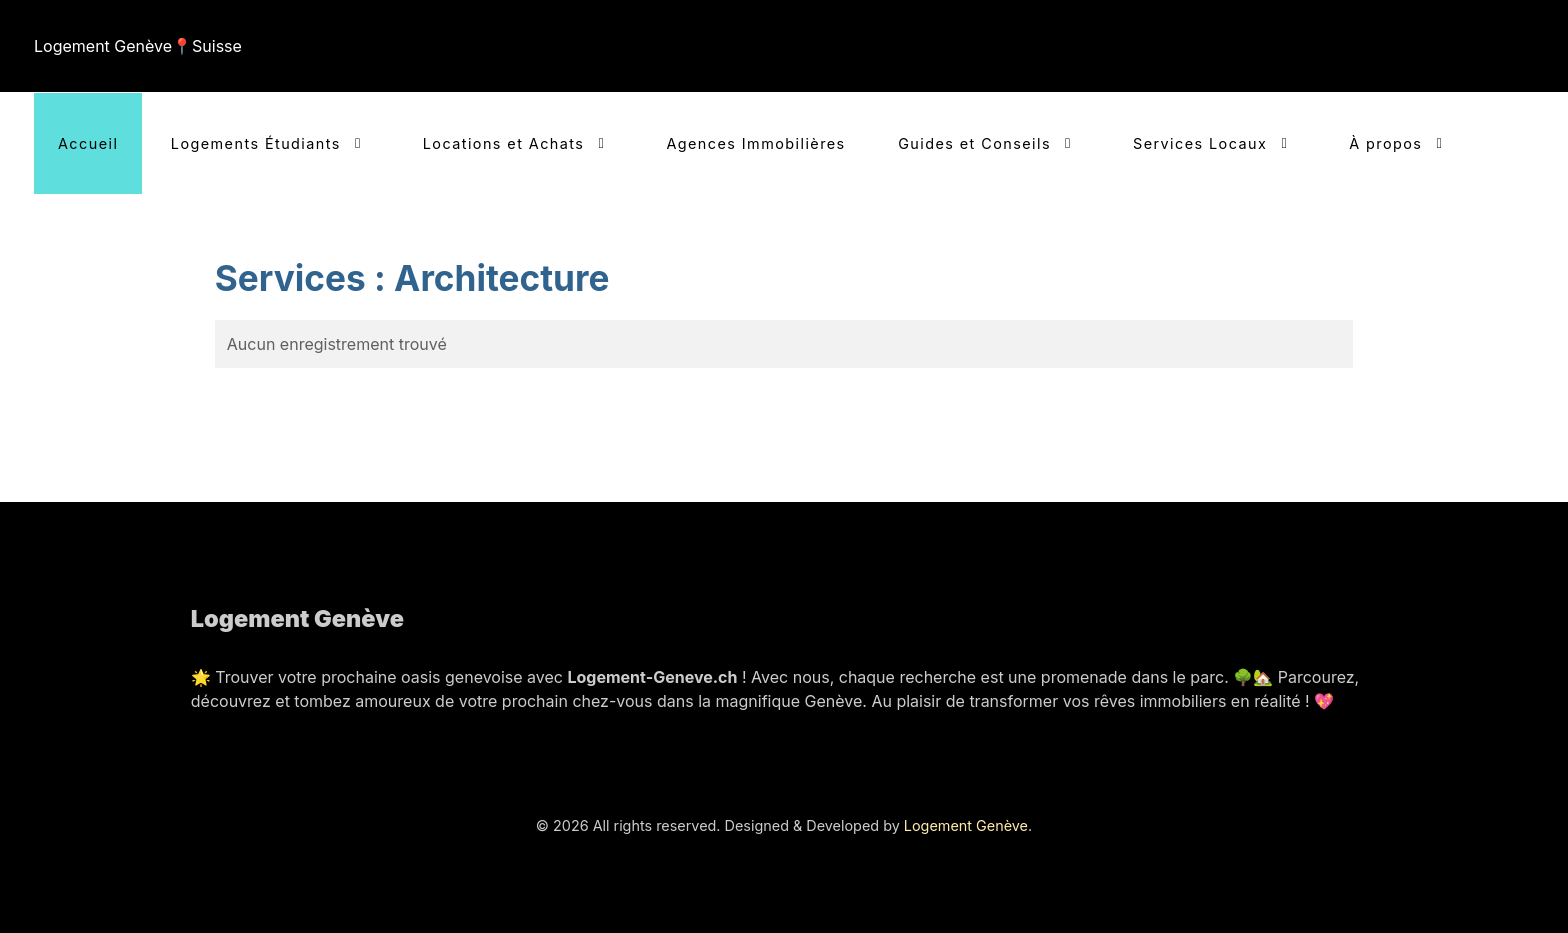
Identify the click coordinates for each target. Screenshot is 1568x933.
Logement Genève (966, 825)
